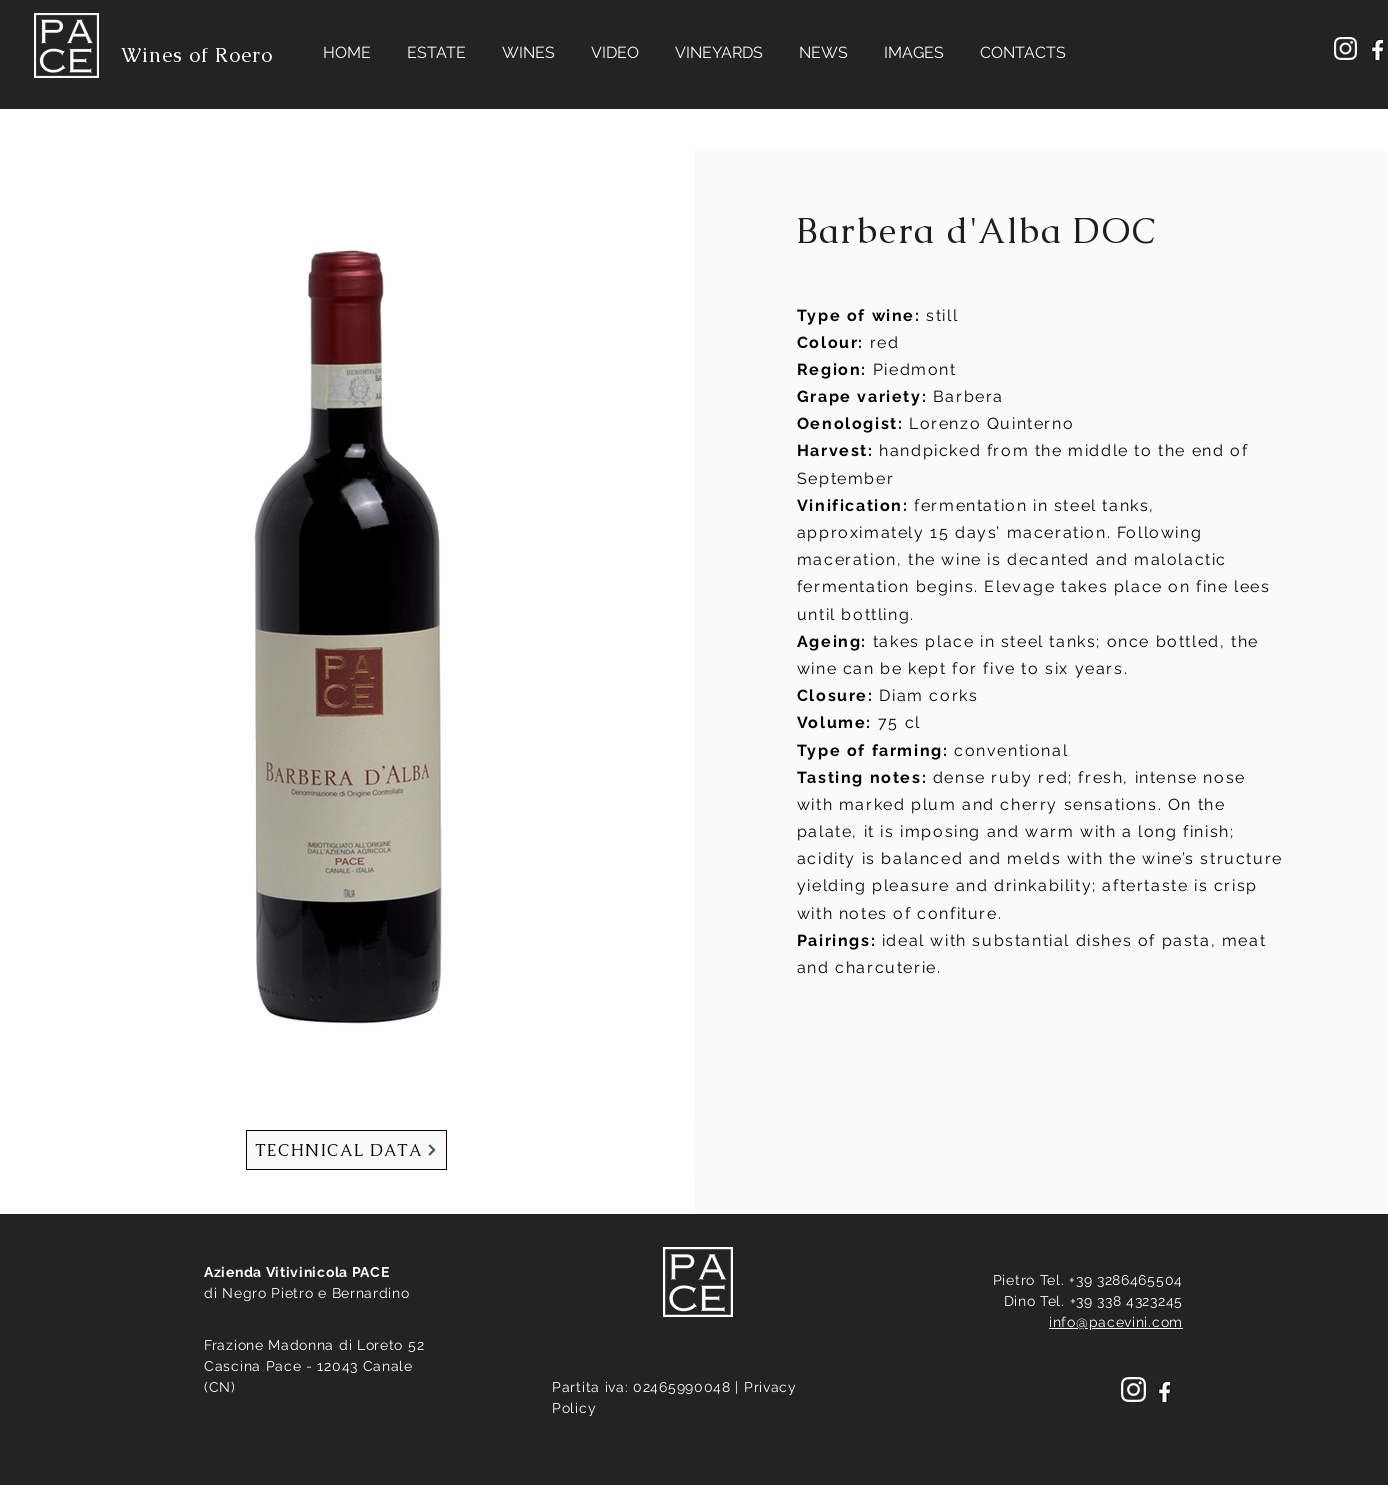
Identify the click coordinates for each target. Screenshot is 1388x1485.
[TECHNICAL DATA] (346, 1150)
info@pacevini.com (1116, 1322)
